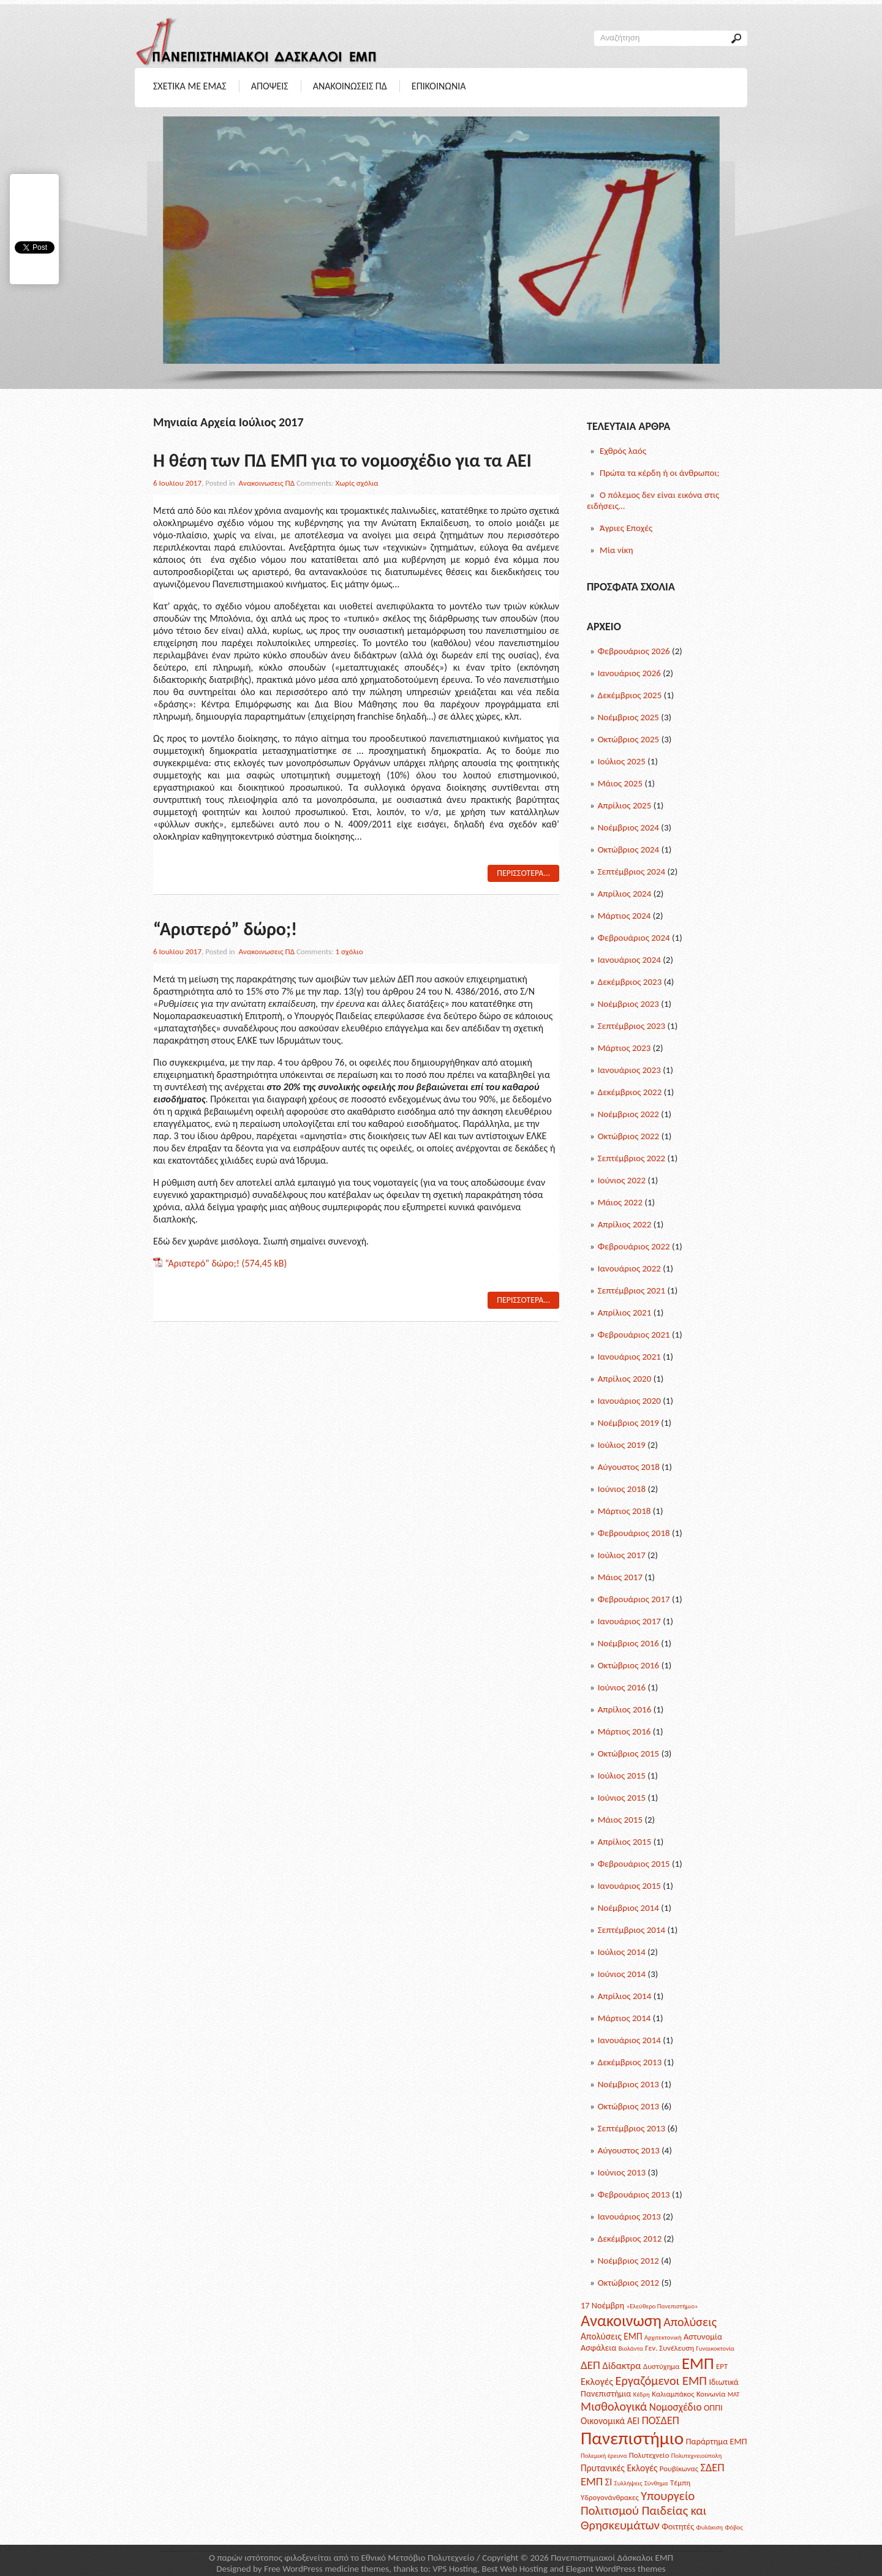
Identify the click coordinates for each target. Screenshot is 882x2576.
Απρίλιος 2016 (625, 1709)
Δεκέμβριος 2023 (630, 981)
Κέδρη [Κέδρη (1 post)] (641, 2394)
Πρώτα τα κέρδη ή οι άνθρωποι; (660, 472)
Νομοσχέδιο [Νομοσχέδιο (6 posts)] (675, 2407)
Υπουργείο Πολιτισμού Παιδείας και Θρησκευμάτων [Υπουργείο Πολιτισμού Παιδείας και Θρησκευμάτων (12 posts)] (643, 2510)
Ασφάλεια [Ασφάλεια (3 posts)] (598, 2347)
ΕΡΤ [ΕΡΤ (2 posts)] (722, 2366)
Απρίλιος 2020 (625, 1378)
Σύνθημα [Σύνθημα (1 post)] (656, 2483)
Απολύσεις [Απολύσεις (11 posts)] (690, 2321)
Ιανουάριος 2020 (629, 1400)
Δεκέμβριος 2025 (630, 695)
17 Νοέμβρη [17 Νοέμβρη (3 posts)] (602, 2305)
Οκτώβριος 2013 (629, 2106)
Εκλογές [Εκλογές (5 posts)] (597, 2381)
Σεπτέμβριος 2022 (631, 1158)
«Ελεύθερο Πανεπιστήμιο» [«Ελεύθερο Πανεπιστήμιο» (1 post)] (662, 2306)
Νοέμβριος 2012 (628, 2260)
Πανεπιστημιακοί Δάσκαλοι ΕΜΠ (612, 2557)
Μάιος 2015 (620, 1819)
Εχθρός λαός (623, 450)
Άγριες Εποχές (626, 527)
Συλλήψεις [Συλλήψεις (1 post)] (628, 2483)
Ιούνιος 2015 (622, 1797)
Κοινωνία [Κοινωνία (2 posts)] (711, 2393)
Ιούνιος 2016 (622, 1687)
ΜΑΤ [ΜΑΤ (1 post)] (734, 2394)
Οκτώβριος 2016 (629, 1665)
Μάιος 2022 (620, 1202)
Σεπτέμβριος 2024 (631, 871)
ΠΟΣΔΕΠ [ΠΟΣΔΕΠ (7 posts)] (660, 2420)
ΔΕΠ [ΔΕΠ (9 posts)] (590, 2365)
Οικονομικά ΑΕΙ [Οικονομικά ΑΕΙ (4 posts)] (610, 2421)
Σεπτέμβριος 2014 (631, 1929)
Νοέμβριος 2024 (628, 827)
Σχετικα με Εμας (190, 86)
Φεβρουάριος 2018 (634, 1532)
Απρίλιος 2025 (625, 805)
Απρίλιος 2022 (625, 1224)
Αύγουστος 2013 (629, 2150)
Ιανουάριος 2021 (629, 1356)
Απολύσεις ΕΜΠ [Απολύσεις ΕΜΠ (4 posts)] (612, 2336)
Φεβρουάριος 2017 (634, 1599)
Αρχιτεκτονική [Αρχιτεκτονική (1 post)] (663, 2337)
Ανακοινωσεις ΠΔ (350, 86)
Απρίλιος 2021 (625, 1312)
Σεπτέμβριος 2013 (631, 2128)
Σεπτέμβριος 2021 (631, 1290)
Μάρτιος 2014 (624, 2018)
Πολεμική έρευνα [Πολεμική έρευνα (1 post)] (604, 2456)
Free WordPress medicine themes (326, 2568)
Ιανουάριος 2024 (629, 959)
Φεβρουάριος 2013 (634, 2194)
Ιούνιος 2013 (622, 2172)
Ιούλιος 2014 (622, 1951)
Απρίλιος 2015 (625, 1841)
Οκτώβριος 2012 (629, 2282)
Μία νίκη (616, 549)
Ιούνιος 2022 (622, 1180)
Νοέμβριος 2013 (628, 2084)
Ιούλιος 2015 (622, 1775)
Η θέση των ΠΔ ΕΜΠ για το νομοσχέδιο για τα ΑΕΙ (342, 460)
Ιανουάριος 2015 (629, 1885)
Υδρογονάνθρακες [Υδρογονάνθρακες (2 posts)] (610, 2497)
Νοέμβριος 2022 (628, 1114)
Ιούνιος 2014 (622, 1973)
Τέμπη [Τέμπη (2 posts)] (680, 2482)
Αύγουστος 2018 (629, 1466)
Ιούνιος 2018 (622, 1488)
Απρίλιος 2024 (625, 893)
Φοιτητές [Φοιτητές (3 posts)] (678, 2526)
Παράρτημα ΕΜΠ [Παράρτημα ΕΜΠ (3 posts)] (716, 2441)
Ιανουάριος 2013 (629, 2216)
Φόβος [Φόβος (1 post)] (733, 2527)
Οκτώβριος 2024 (629, 849)
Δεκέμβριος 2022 (630, 1092)
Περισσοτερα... (523, 873)
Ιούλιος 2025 (622, 761)
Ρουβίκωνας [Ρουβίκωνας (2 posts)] (679, 2468)
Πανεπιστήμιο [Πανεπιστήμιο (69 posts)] (632, 2438)
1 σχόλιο (349, 951)
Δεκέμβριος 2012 (630, 2238)
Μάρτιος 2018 (624, 1510)
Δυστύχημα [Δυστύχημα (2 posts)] (661, 2366)
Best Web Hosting (514, 2568)
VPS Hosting (454, 2568)
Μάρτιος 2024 (624, 915)
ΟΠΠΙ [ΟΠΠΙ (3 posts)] (713, 2407)
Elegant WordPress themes (616, 2568)
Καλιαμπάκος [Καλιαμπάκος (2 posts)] (673, 2393)
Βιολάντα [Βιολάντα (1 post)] (631, 2348)
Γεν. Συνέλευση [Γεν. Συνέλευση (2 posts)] (669, 2347)
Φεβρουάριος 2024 (634, 937)
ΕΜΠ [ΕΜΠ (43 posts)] (698, 2363)
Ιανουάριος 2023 (629, 1069)
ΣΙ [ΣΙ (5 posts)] (608, 2482)
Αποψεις (269, 86)
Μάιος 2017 (620, 1577)
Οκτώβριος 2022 (629, 1136)
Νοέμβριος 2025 (628, 717)
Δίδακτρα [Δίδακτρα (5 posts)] (621, 2365)
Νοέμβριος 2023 (628, 1003)
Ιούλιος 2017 (622, 1555)
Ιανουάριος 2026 (629, 673)
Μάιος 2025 (620, 783)
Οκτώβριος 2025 (629, 739)
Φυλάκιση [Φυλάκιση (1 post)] (709, 2527)
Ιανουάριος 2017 (629, 1621)
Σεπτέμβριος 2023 (631, 1025)
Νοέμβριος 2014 (628, 1907)
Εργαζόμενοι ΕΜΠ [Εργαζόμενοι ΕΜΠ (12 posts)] (661, 2380)
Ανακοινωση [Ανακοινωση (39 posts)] (621, 2320)
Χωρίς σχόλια (357, 483)
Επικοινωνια (439, 86)
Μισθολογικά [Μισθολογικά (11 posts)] (614, 2406)
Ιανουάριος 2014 (629, 2040)
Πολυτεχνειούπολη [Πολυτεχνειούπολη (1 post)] (696, 2456)
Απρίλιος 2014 (625, 1996)
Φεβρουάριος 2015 (634, 1863)
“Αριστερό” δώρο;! (225, 928)
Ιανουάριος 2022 (629, 1268)
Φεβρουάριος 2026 (634, 651)
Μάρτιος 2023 (624, 1047)
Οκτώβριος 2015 (629, 1753)
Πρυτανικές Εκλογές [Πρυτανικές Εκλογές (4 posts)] (619, 2468)
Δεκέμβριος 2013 (630, 2062)
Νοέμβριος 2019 (628, 1422)
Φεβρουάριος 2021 (634, 1334)
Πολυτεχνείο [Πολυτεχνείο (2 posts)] (649, 2455)
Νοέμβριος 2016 (628, 1643)
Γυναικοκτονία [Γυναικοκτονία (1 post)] (715, 2348)
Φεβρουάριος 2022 (634, 1246)
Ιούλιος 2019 (622, 1444)
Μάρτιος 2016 (624, 1731)
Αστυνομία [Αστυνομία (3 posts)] (703, 2336)
